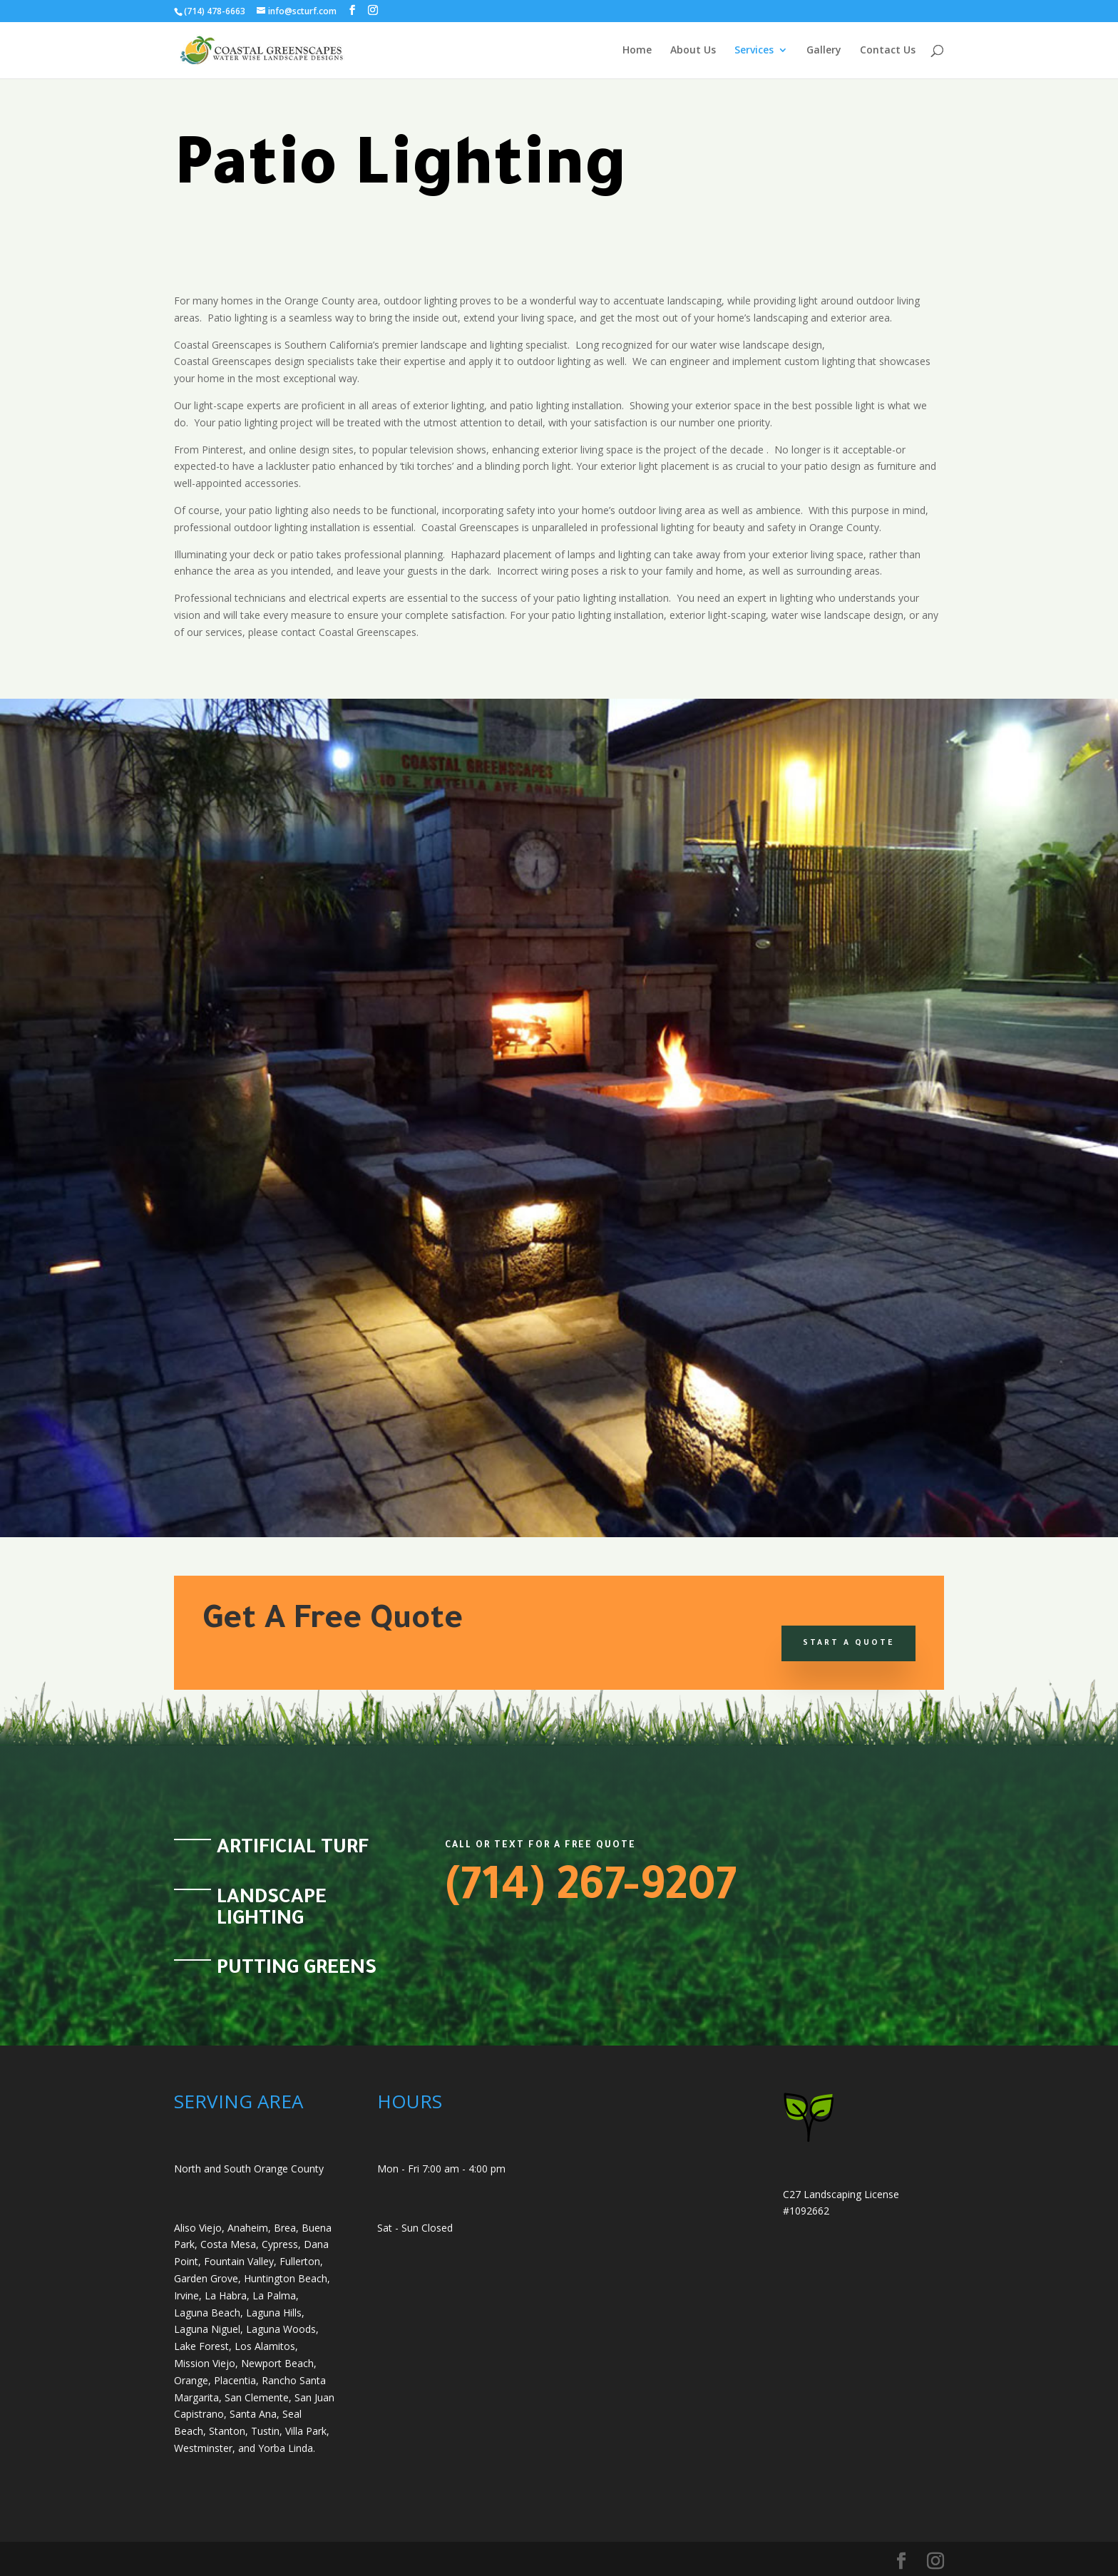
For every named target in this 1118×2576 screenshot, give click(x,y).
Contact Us (888, 50)
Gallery (823, 50)
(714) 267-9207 (591, 1891)
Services (754, 50)
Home (637, 50)
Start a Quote (848, 1643)
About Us (693, 50)
